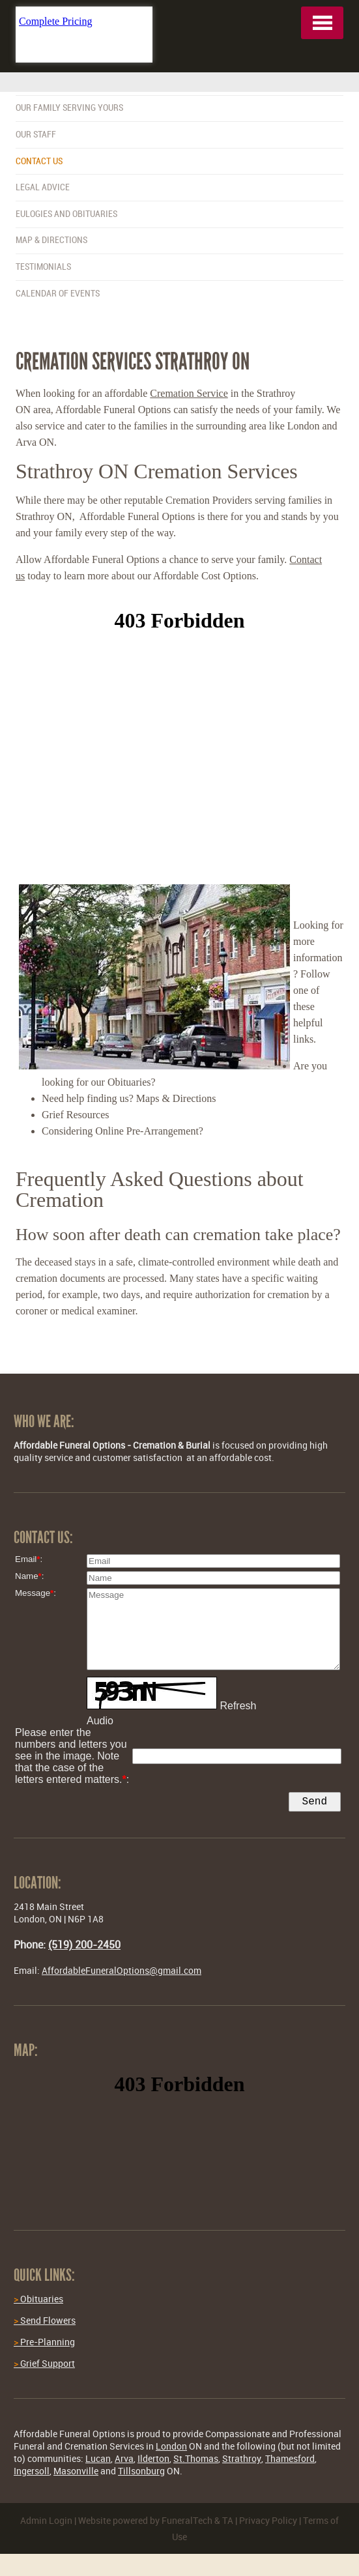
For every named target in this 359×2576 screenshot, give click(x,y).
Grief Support (44, 2366)
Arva (124, 2461)
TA (227, 2523)
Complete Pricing (55, 21)
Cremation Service (189, 393)
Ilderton (153, 2461)
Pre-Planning (44, 2344)
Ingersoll (32, 2473)
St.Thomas (195, 2461)
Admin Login (46, 2523)
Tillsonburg (141, 2473)
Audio (100, 1720)
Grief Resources (75, 1114)
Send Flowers (45, 2323)
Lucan (98, 2461)
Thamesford (290, 2461)
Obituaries (38, 2301)
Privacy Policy (268, 2523)
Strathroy (241, 2461)
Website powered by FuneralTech (145, 2523)
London (171, 2448)
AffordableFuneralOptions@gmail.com (121, 1973)
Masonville (75, 2473)
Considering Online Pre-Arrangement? (122, 1130)
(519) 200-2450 (84, 1947)
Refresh (238, 1705)
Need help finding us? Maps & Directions (129, 1098)
